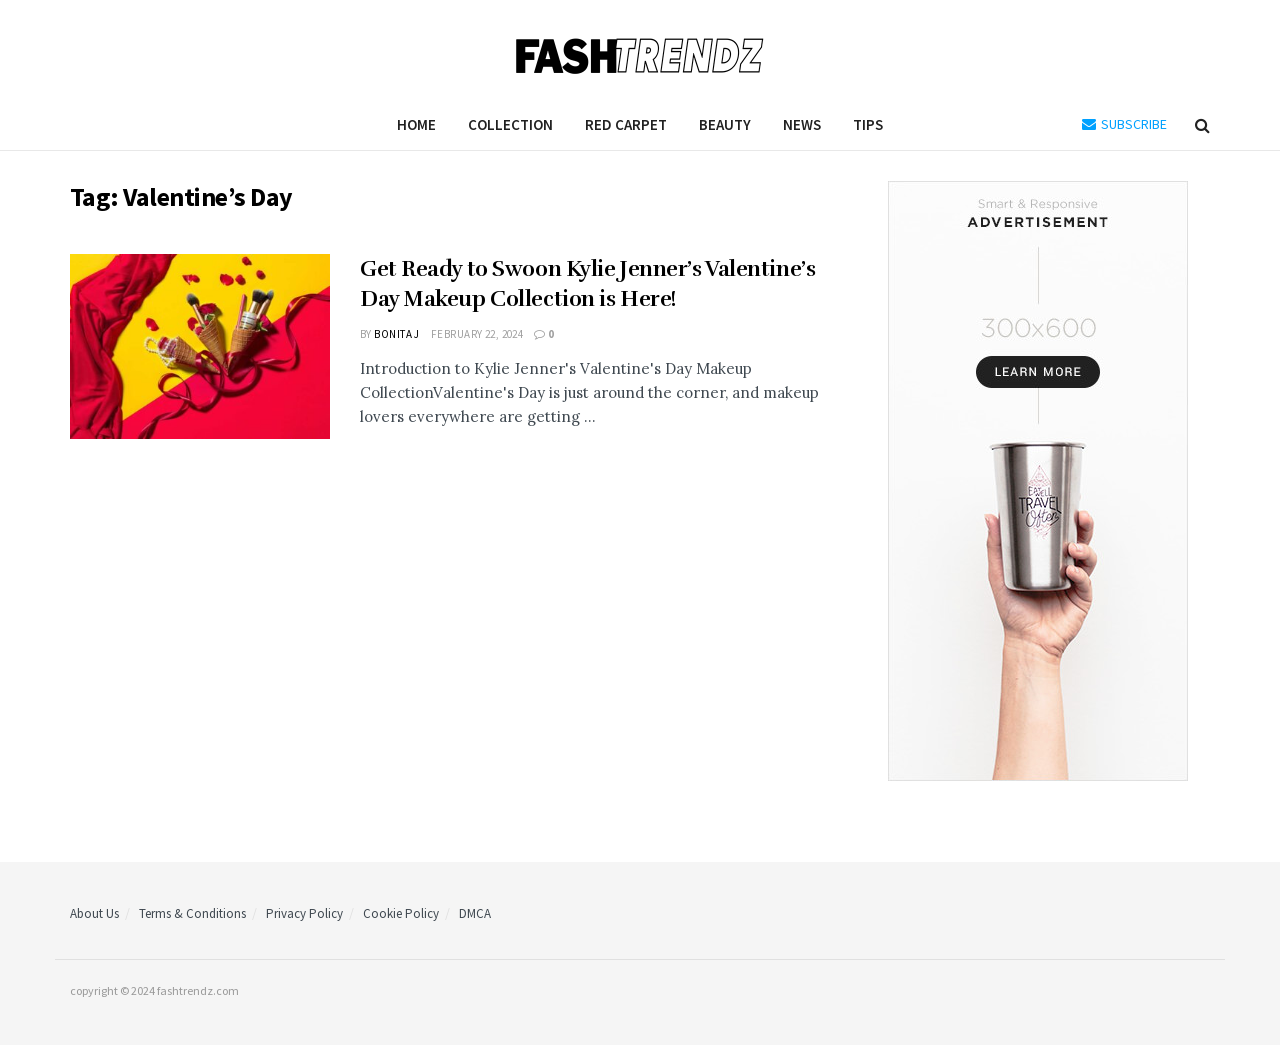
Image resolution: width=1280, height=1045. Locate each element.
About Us (94, 913)
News (802, 124)
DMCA (475, 913)
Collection (510, 124)
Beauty (725, 124)
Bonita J (397, 334)
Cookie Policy (401, 913)
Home (416, 124)
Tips (868, 124)
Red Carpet (626, 124)
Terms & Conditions (192, 913)
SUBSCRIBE (1124, 124)
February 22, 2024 (477, 334)
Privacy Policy (304, 913)
